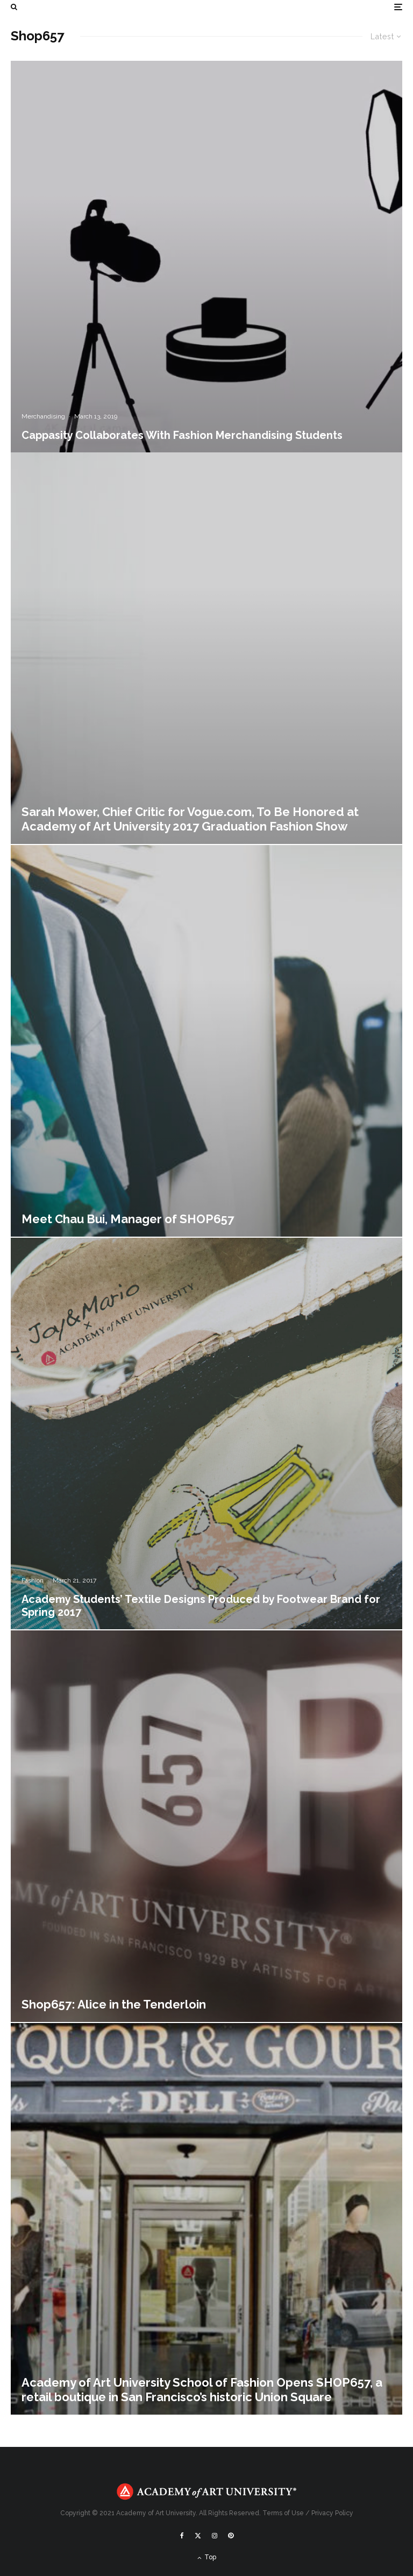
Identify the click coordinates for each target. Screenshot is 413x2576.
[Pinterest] (231, 2535)
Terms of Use (283, 2513)
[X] (197, 2535)
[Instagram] (214, 2535)
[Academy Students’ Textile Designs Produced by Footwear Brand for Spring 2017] (206, 1433)
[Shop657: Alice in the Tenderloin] (206, 1826)
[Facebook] (182, 2535)
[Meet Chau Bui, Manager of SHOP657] (206, 1041)
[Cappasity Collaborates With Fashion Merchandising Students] (206, 256)
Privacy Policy (332, 2513)
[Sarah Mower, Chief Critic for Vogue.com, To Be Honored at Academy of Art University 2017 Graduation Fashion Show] (206, 648)
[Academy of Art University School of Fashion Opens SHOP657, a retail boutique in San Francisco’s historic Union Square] (206, 2219)
